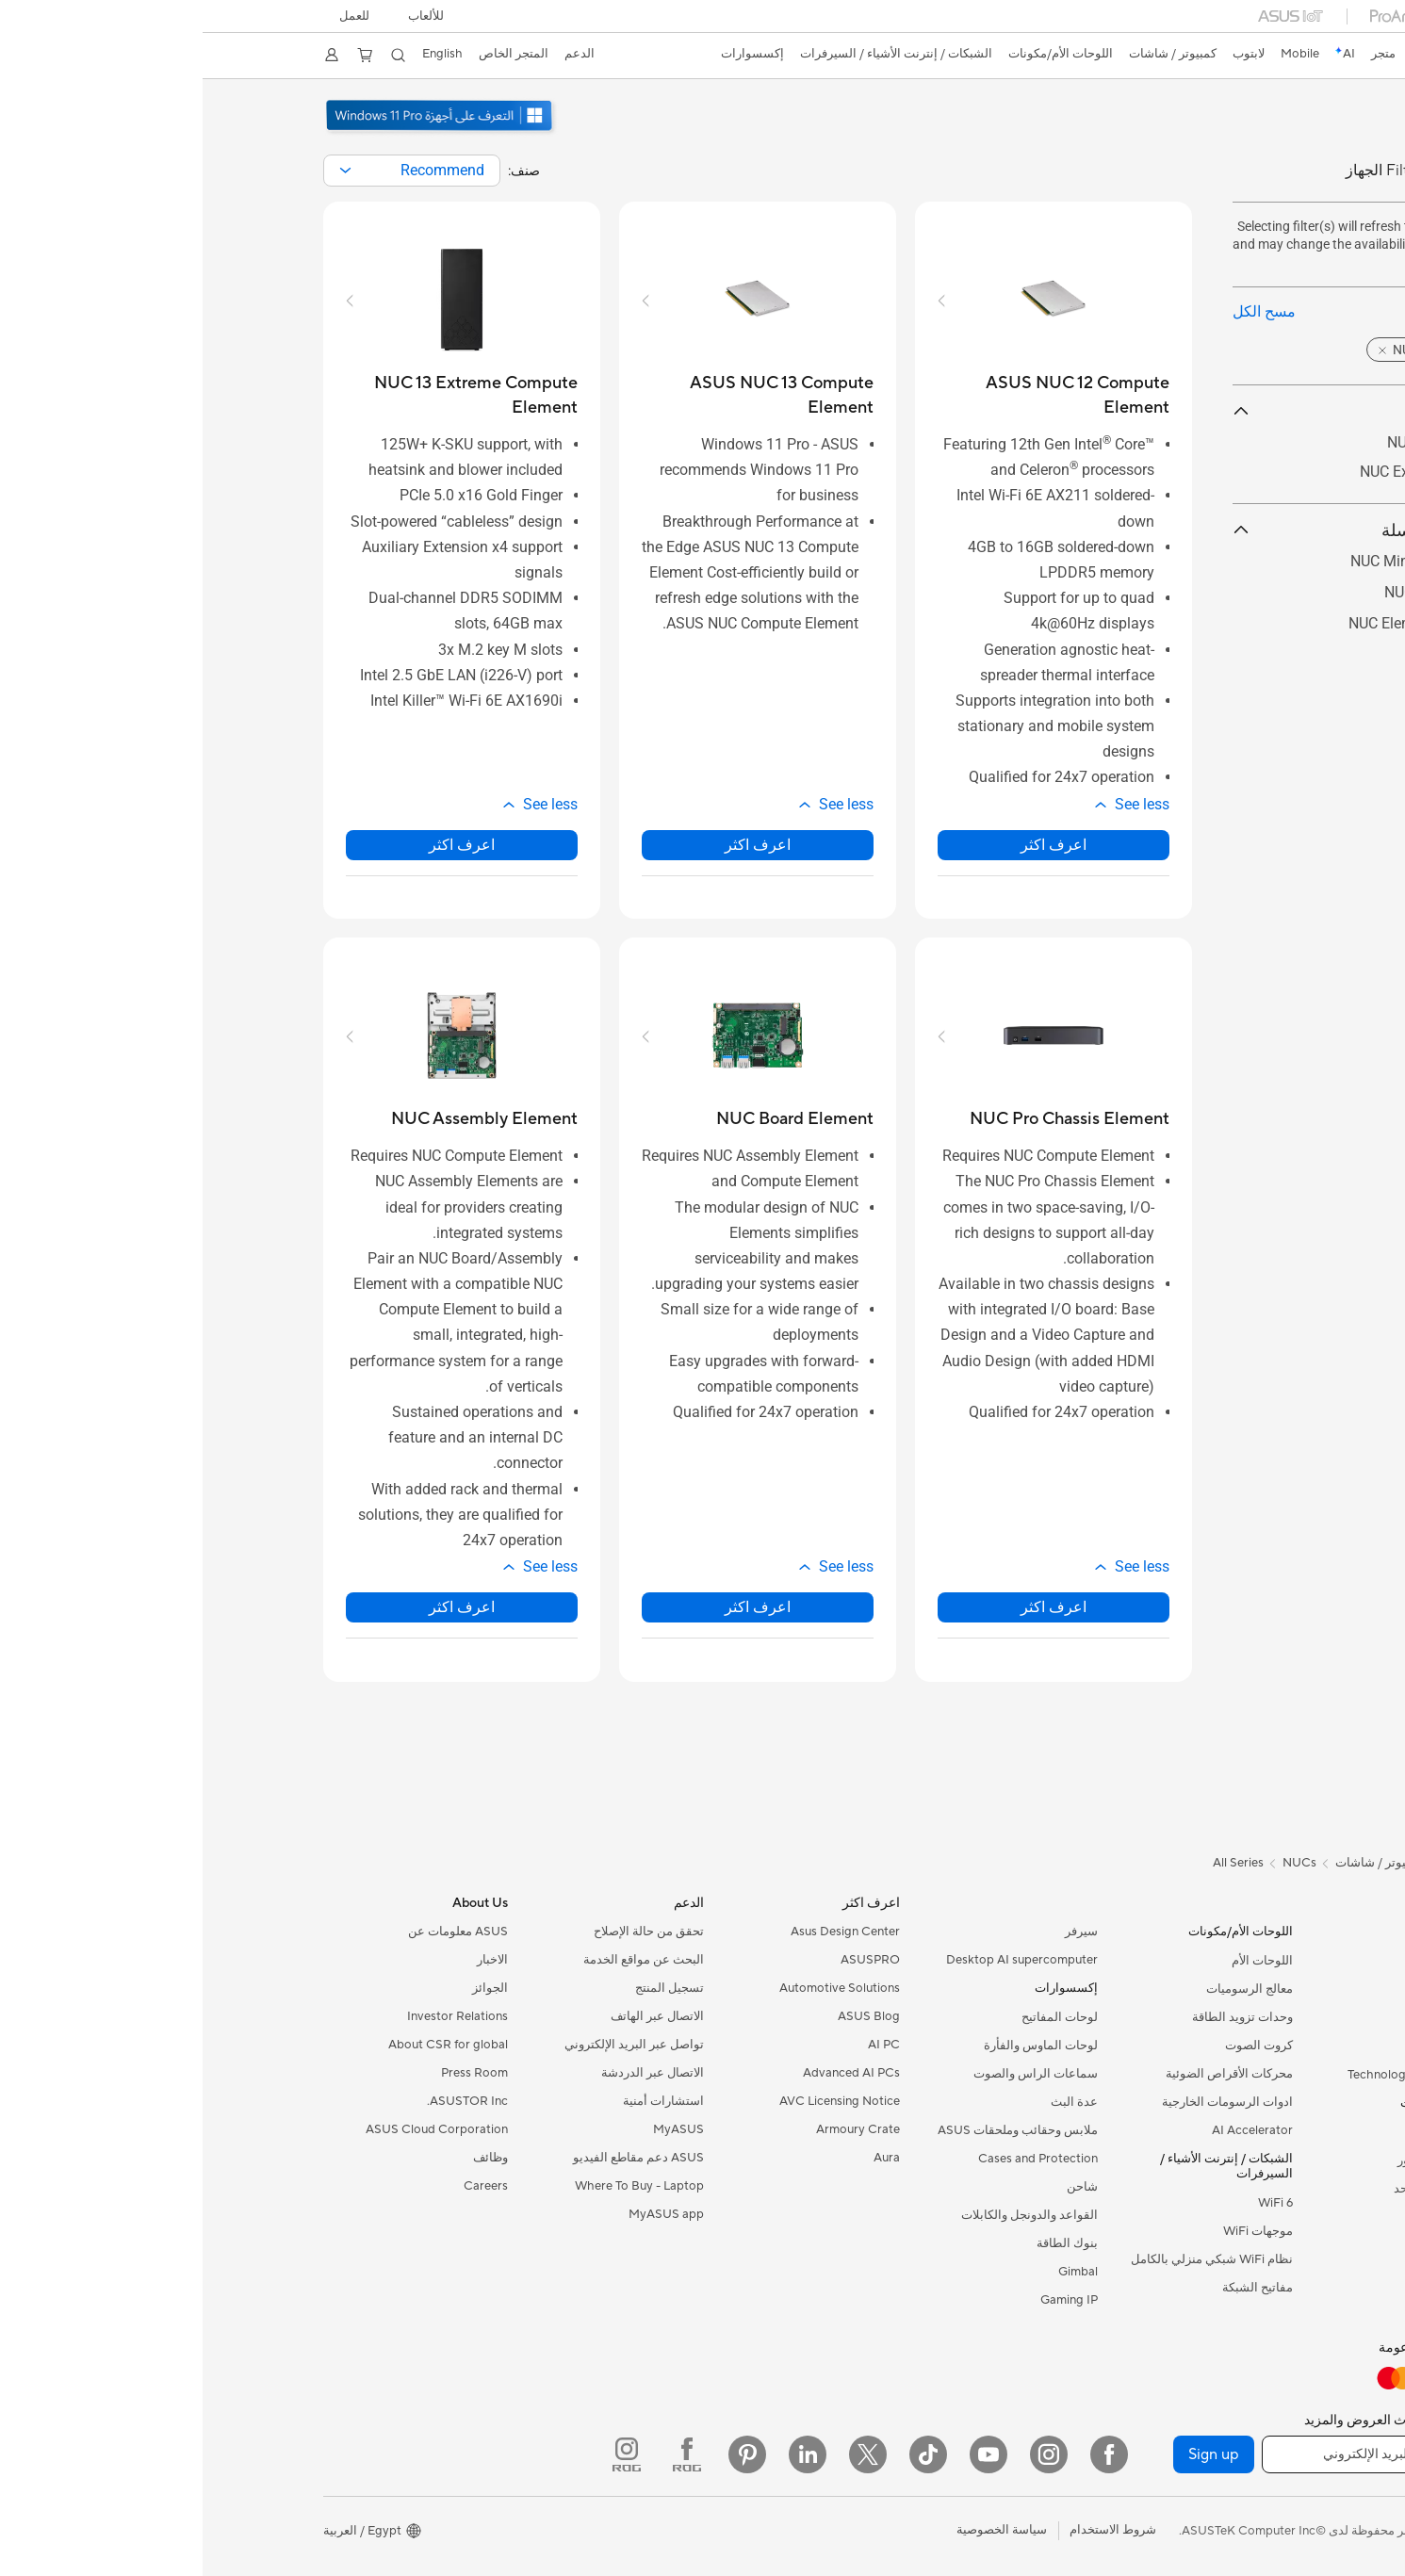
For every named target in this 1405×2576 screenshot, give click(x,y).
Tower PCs (1255, 2217)
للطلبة (1269, 2046)
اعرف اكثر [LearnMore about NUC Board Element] (555, 1607)
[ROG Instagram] (424, 2454)
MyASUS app (463, 2214)
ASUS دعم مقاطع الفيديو (435, 2157)
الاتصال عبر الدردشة (450, 2072)
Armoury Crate (655, 2129)
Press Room (271, 2072)
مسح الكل (1061, 311)
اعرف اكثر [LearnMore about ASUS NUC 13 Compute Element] (555, 845)
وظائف (287, 2157)
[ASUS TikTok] (725, 2454)
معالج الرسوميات (1047, 1989)
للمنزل (1268, 1989)
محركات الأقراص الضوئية (1026, 2073)
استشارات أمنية (460, 2101)
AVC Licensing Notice (637, 2101)
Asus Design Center (642, 1931)
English (248, 53)
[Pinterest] (545, 2454)
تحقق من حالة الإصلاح (446, 1931)
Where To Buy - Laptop (436, 2185)
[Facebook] (906, 2454)
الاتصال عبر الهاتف (454, 2016)
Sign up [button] (1011, 2454)
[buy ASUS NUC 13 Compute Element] (555, 395)
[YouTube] (786, 2454)
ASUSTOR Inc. (264, 2101)
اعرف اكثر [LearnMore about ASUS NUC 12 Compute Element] (851, 845)
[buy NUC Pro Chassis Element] (867, 1119)
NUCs (1268, 2245)
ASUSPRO (667, 1959)
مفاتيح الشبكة (1055, 2287)
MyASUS (475, 2129)
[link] (1252, 55)
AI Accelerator (1049, 2130)
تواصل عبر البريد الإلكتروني (431, 2044)
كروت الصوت (1056, 2045)
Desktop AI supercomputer (819, 1959)
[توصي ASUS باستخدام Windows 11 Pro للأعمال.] (239, 132)
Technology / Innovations (1215, 2074)
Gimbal (875, 2271)
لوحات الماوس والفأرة (838, 2045)
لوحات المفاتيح (857, 2017)
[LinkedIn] (605, 2454)
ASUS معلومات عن (255, 1931)
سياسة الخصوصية (799, 2529)
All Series (1035, 1862)
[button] (229, 16)
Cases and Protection (835, 2158)
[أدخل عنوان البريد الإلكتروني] (1172, 2454)
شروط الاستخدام (910, 2529)
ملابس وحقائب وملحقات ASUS (815, 2130)
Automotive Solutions (637, 1988)
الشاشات (1261, 2132)
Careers (283, 2185)
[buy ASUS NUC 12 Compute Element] (851, 395)
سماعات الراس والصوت (833, 2073)
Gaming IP (866, 2299)
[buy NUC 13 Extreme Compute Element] (259, 395)
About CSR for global (245, 2044)
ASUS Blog (666, 2016)
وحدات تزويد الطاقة (1039, 2017)
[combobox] (209, 171)
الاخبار (289, 1959)
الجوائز (287, 1988)
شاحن (879, 2186)
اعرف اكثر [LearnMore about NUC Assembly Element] (259, 1607)
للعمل (154, 16)
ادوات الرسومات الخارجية (1024, 2102)
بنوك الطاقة (864, 2243)
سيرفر (878, 1931)
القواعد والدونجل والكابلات (827, 2215)
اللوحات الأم (1059, 1960)
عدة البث (871, 2102)
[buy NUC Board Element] (592, 1119)
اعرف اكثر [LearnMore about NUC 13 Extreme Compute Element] (259, 845)
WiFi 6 (1072, 2202)
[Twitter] (665, 2454)
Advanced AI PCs (648, 2072)
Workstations (1248, 2301)
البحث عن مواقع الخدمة (441, 1959)
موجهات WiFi (1055, 2231)
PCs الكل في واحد (1238, 2188)
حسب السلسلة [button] (1157, 530)
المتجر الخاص (322, 53)
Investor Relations (254, 2016)
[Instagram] (846, 2454)
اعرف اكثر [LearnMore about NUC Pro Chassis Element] (851, 1607)
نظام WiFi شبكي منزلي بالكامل (1009, 2259)
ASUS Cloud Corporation (234, 2129)
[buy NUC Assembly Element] (281, 1119)
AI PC (681, 2044)
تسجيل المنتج (467, 1988)
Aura (684, 2157)
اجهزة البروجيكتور (1240, 2160)
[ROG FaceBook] (484, 2454)
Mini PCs (1260, 2273)
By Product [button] (1157, 411)
